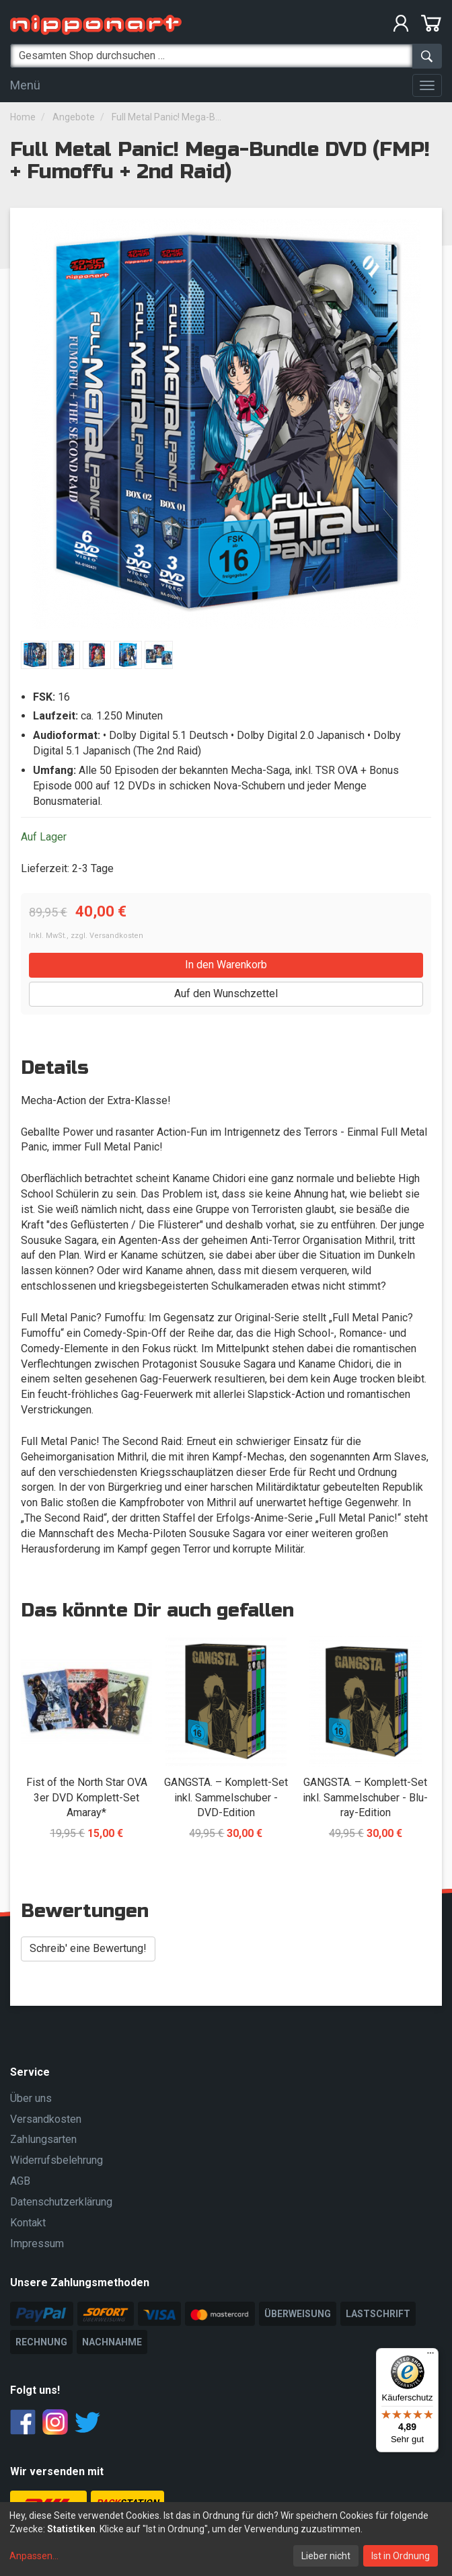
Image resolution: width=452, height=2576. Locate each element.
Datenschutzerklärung (61, 2201)
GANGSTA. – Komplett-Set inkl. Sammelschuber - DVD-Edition (226, 1798)
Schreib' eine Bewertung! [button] (88, 1948)
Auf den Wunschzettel (226, 993)
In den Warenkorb (226, 964)
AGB (20, 2181)
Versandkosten (116, 935)
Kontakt (28, 2222)
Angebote (73, 117)
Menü (25, 85)
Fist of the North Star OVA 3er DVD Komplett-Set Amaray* (86, 1798)
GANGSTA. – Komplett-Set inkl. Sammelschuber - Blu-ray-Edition (365, 1798)
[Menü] (430, 2356)
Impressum (37, 2243)
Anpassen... (34, 2555)
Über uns (31, 2098)
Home (23, 117)
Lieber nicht (325, 2555)
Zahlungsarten (43, 2139)
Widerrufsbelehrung (56, 2160)
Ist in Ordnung (400, 2555)
